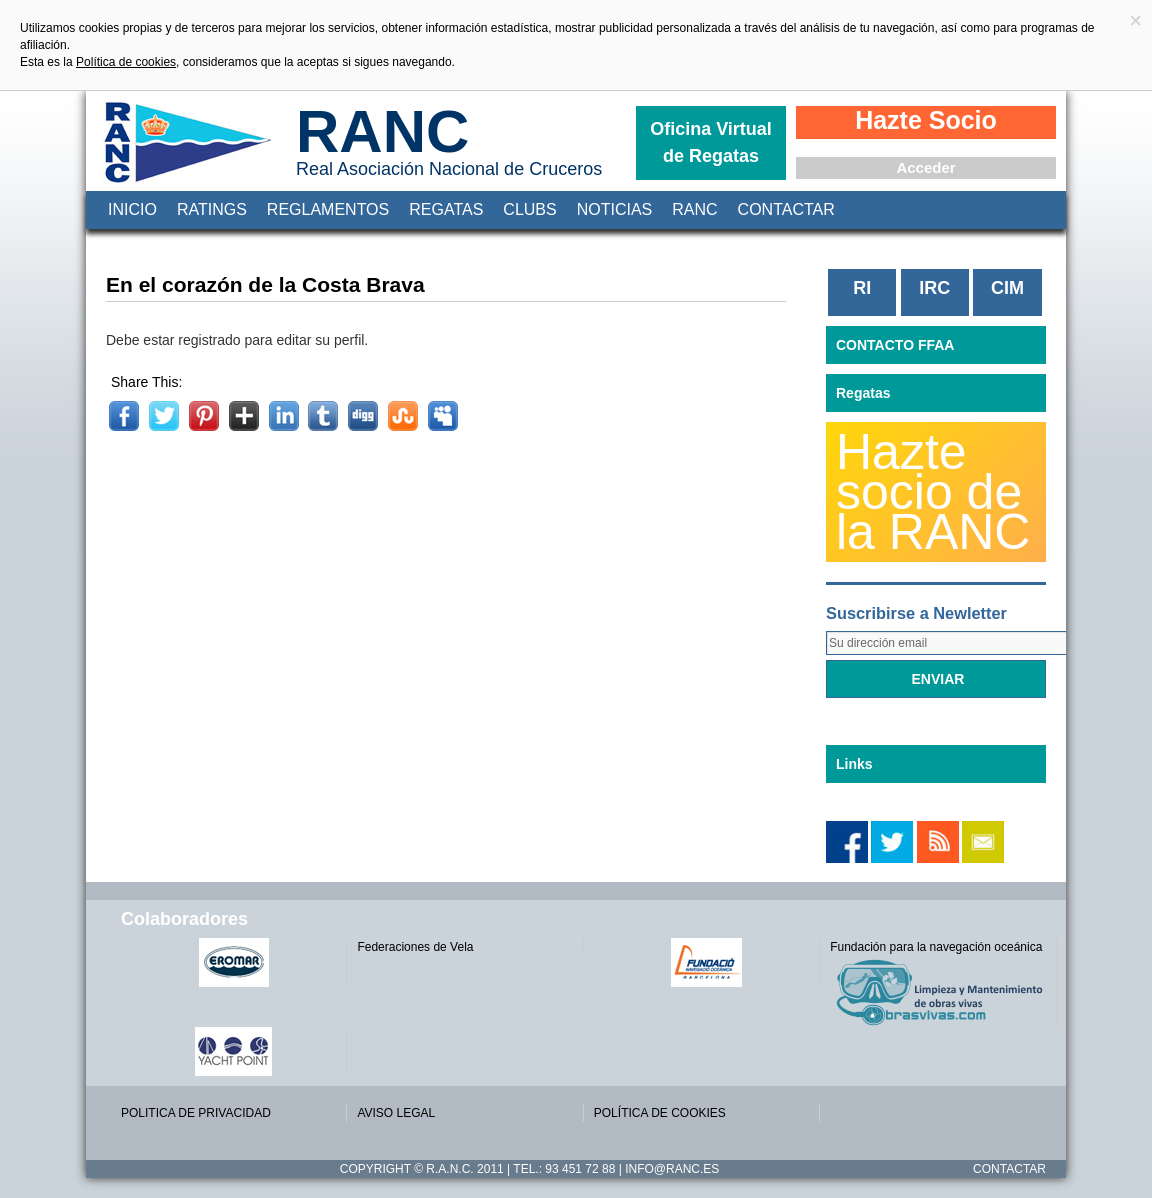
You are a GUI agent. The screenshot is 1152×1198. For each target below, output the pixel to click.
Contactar (786, 209)
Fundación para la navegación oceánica (936, 947)
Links (854, 764)
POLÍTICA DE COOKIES (660, 1113)
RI (862, 288)
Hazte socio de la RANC (933, 492)
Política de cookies (126, 62)
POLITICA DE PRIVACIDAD (196, 1113)
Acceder (925, 167)
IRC (934, 288)
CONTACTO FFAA (895, 345)
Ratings (212, 209)
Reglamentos (328, 209)
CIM (1007, 288)
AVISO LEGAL (396, 1113)
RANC (382, 131)
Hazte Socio (926, 120)
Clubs (529, 209)
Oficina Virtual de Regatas (711, 142)
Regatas (446, 209)
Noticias (615, 209)
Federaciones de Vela (415, 947)
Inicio (132, 209)
